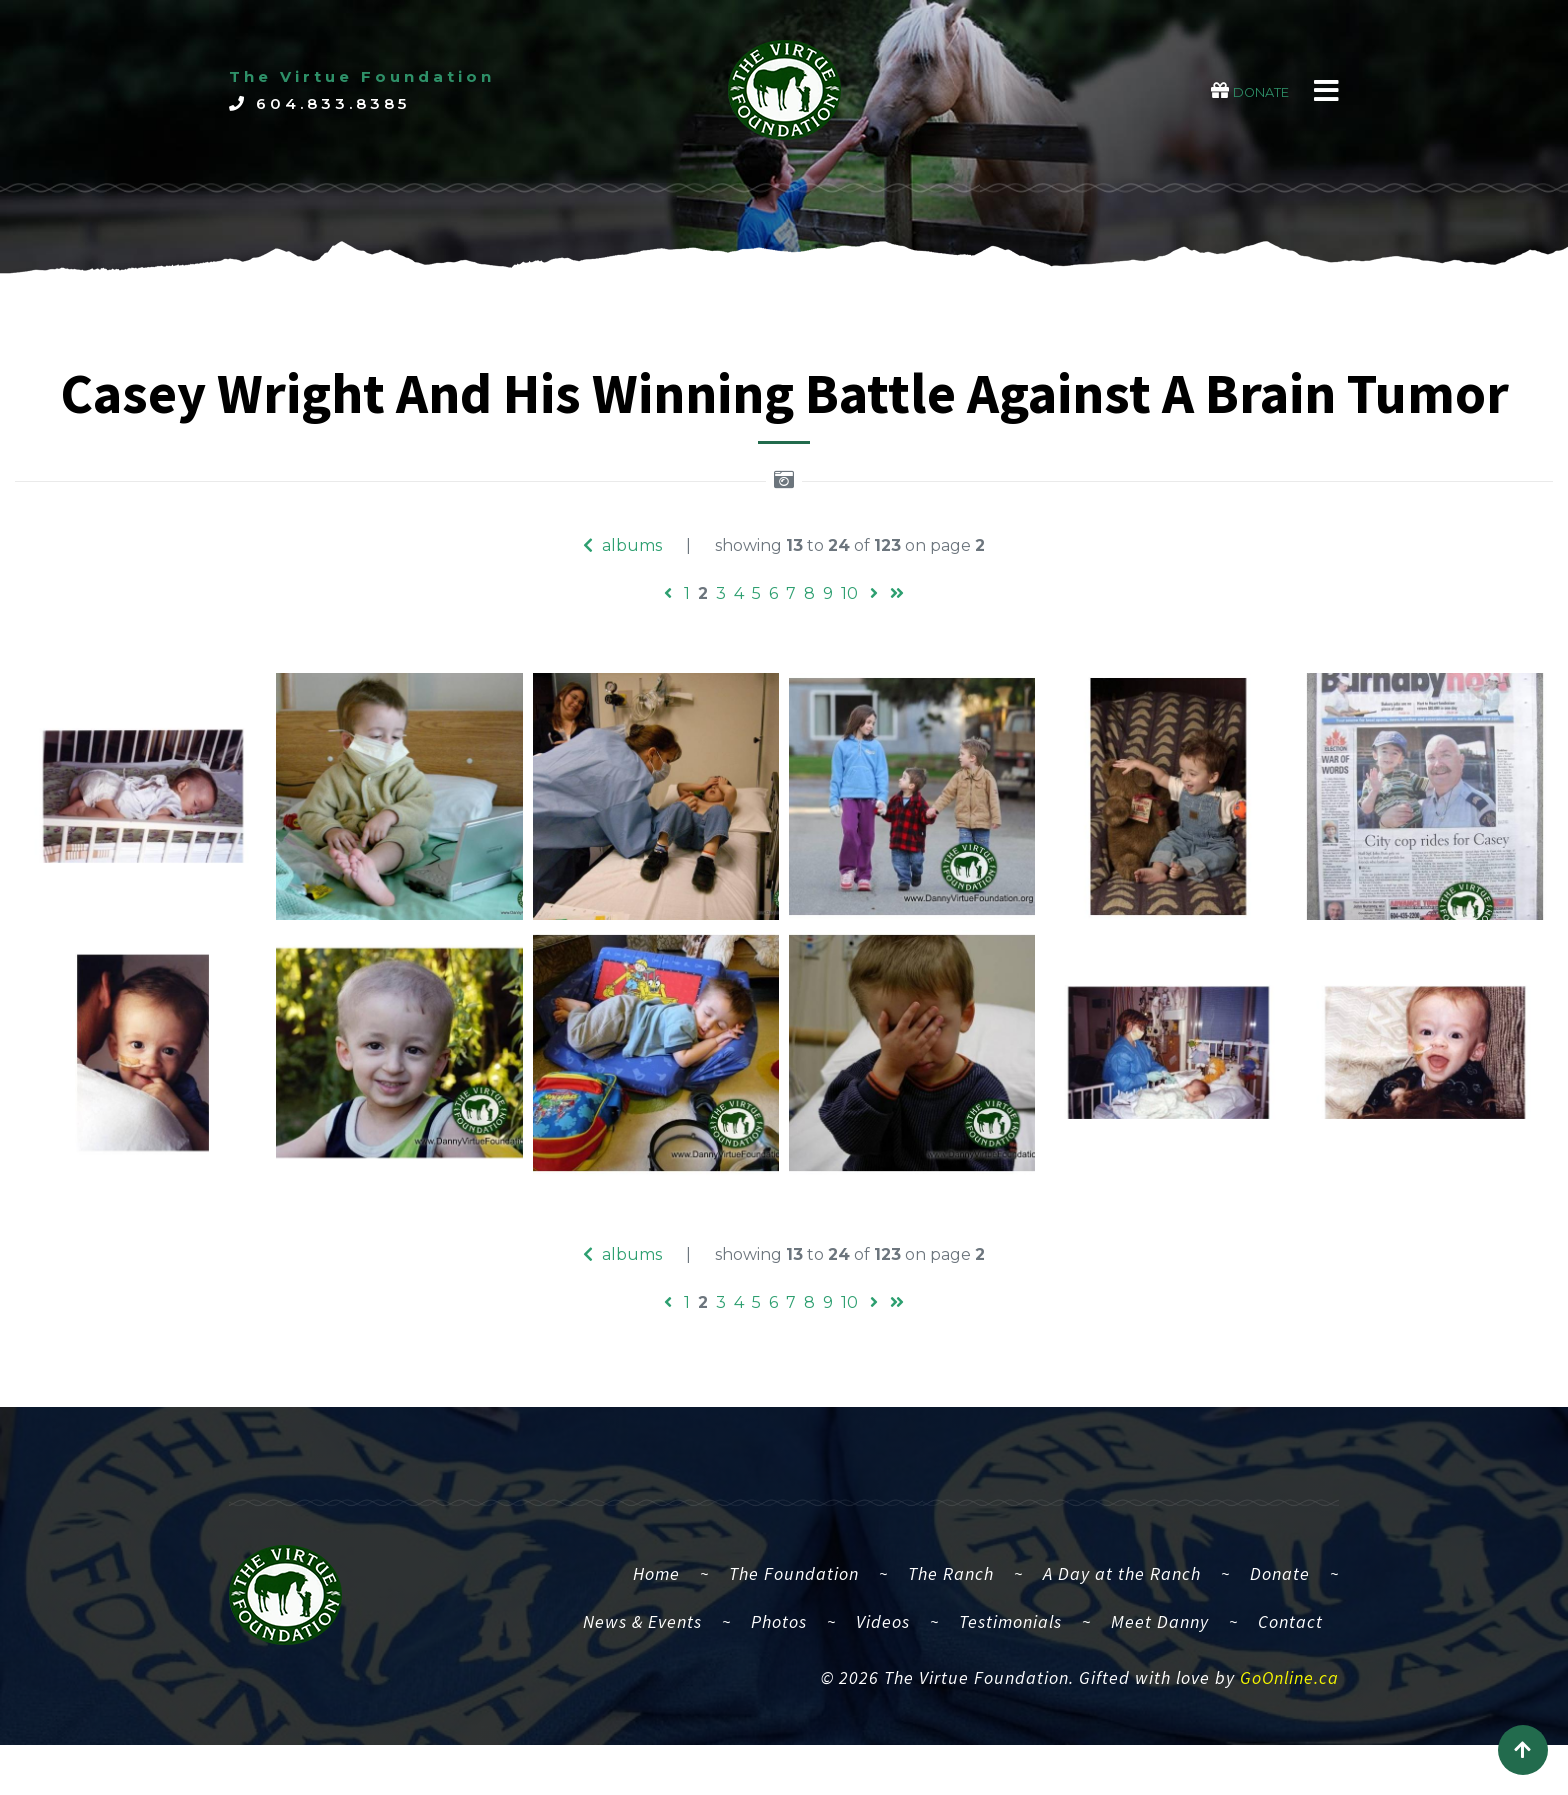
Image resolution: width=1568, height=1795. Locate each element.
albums (622, 545)
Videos (883, 1644)
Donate (1280, 1596)
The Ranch (951, 1596)
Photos (779, 1644)
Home (664, 1594)
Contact (1290, 1644)
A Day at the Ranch (1122, 1596)
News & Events (642, 1644)
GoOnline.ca (1289, 1701)
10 (849, 593)
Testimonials (1010, 1644)
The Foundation (794, 1596)
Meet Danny (1160, 1644)
